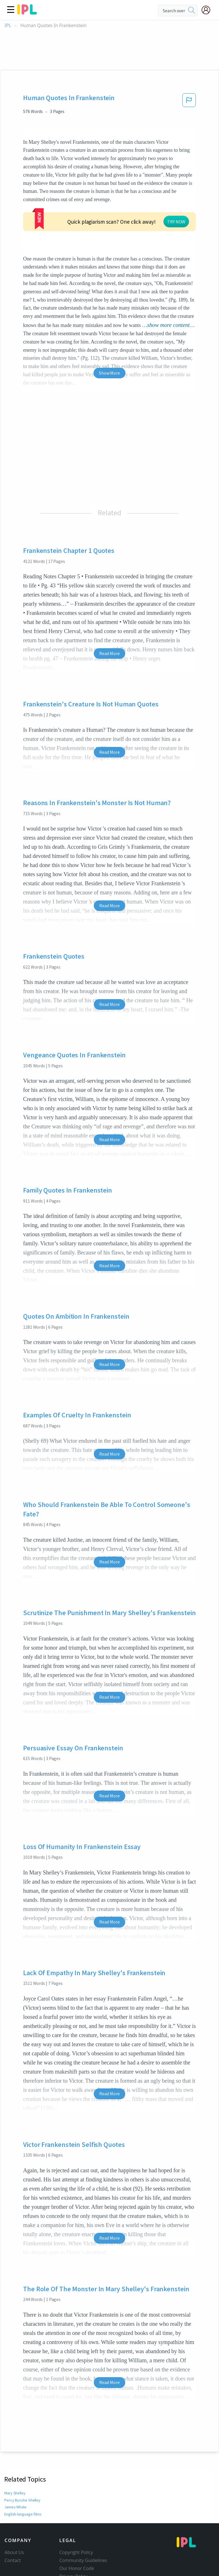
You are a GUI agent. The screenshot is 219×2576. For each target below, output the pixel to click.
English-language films (23, 2471)
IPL (8, 25)
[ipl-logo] (27, 12)
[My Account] (208, 10)
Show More (109, 330)
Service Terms (74, 2541)
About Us (14, 2509)
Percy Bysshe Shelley (21, 2457)
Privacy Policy (73, 2533)
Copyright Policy (76, 2509)
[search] (191, 10)
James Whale (15, 2464)
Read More (109, 610)
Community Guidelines (83, 2517)
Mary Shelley (15, 2450)
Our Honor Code (76, 2525)
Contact (13, 2517)
